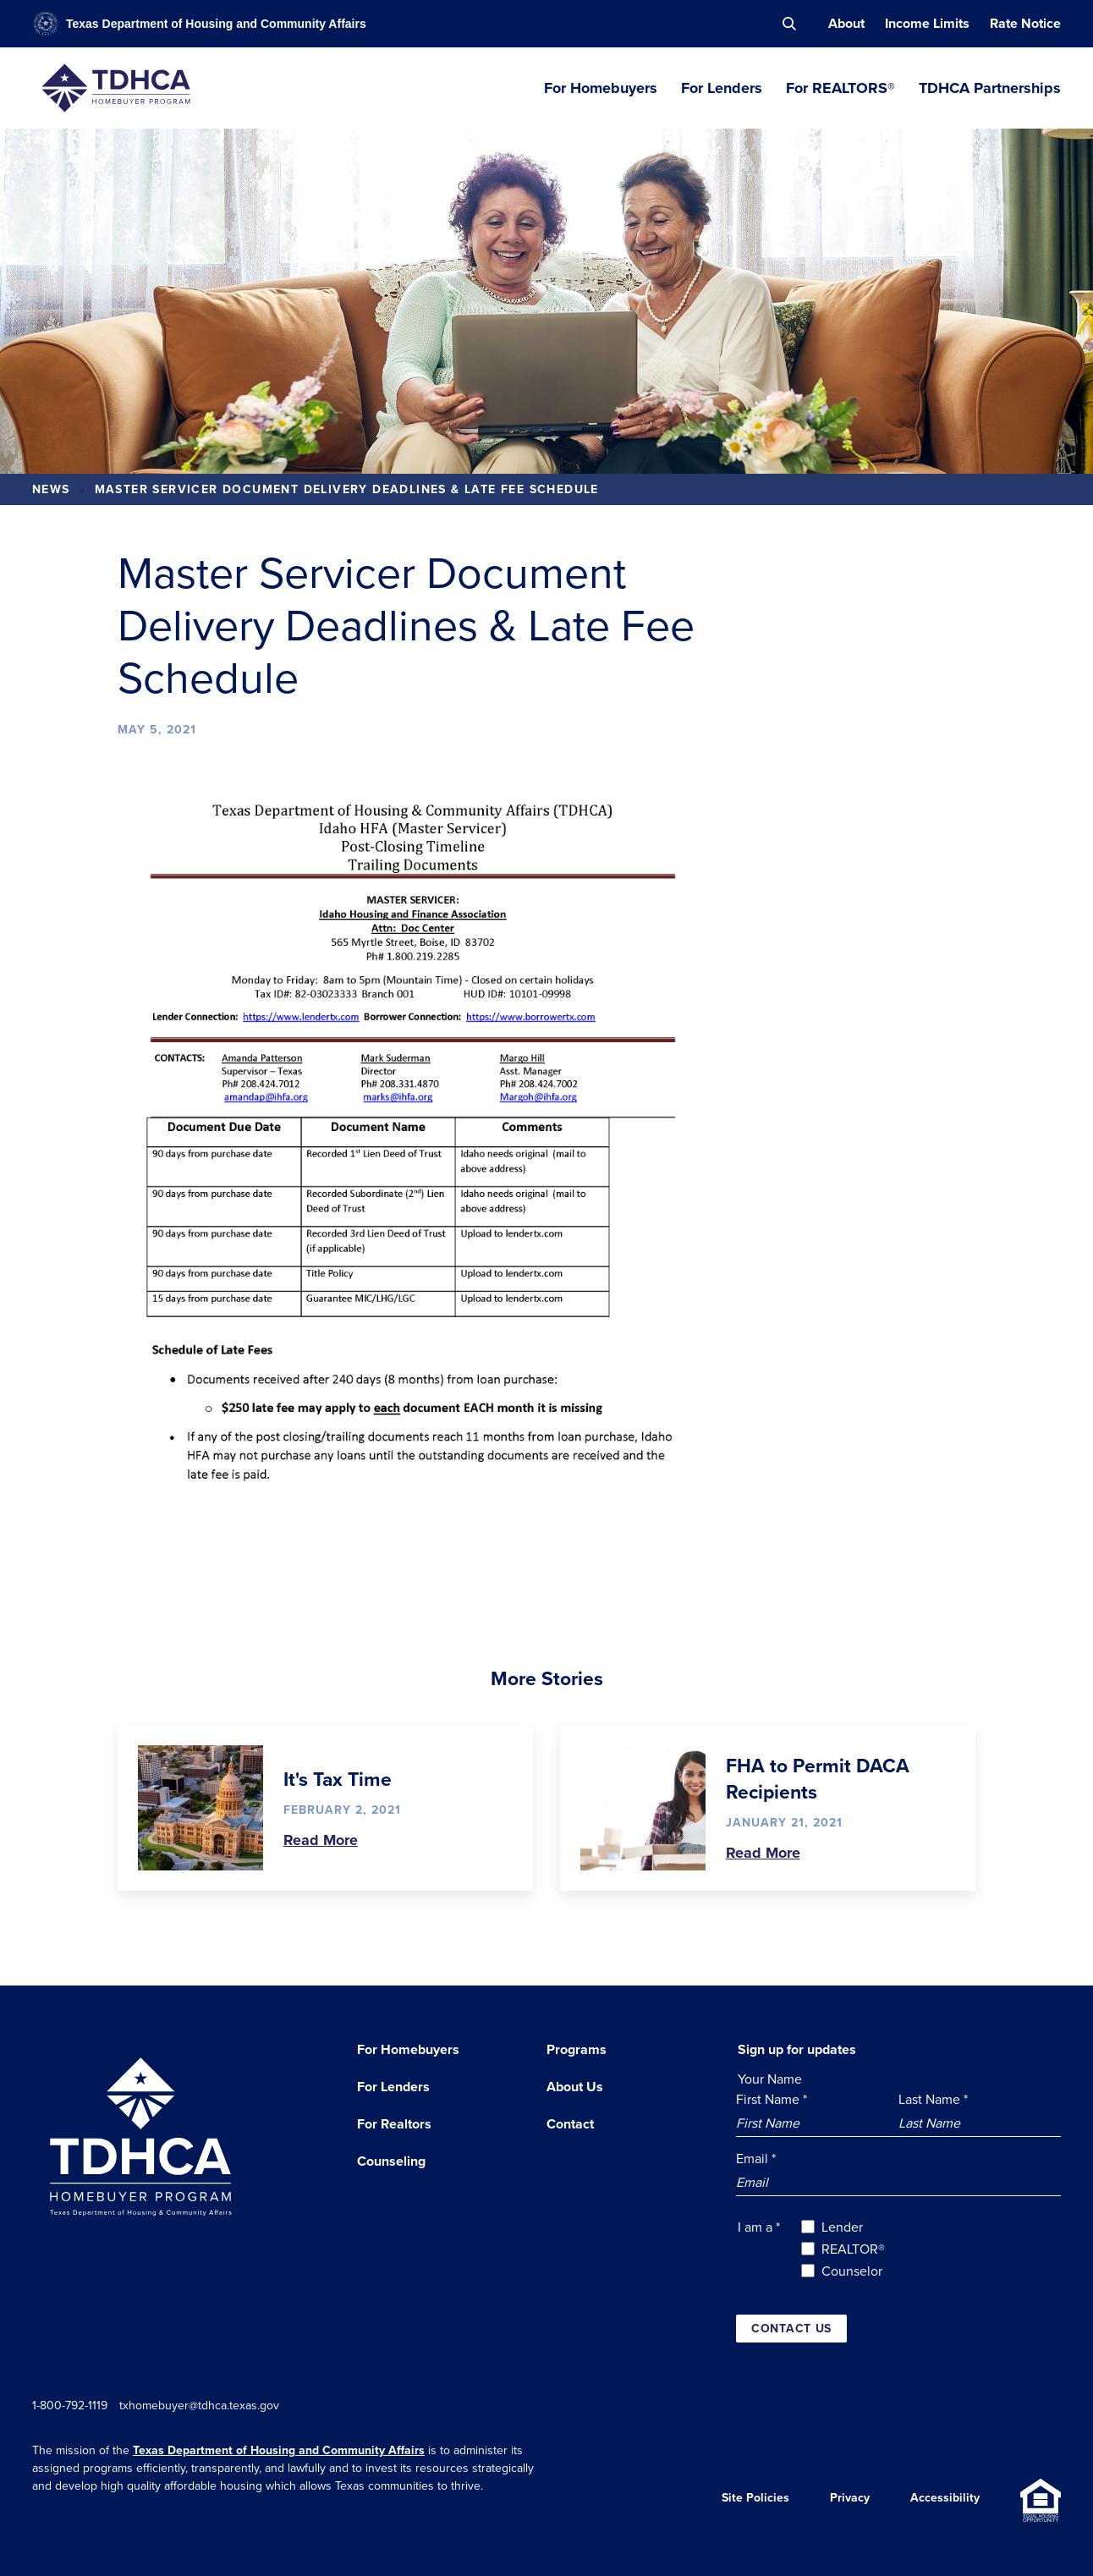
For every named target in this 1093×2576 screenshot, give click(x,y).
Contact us (791, 2328)
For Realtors (394, 2124)
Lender (842, 2226)
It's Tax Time (337, 1779)
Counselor (851, 2270)
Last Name (933, 2099)
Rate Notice (1025, 23)
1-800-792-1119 (69, 2405)
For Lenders (721, 88)
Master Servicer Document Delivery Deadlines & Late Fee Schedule (347, 489)
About (846, 23)
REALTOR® (853, 2248)
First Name (771, 2099)
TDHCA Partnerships (990, 88)
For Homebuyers (600, 88)
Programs (576, 2049)
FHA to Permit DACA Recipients (817, 1778)
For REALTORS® (840, 88)
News (51, 489)
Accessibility (945, 2499)
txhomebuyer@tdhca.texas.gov (208, 2405)
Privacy (850, 2499)
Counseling (391, 2161)
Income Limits (927, 23)
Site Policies (755, 2499)
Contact (570, 2124)
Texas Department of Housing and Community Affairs (279, 2449)
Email (756, 2158)
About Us (574, 2086)
